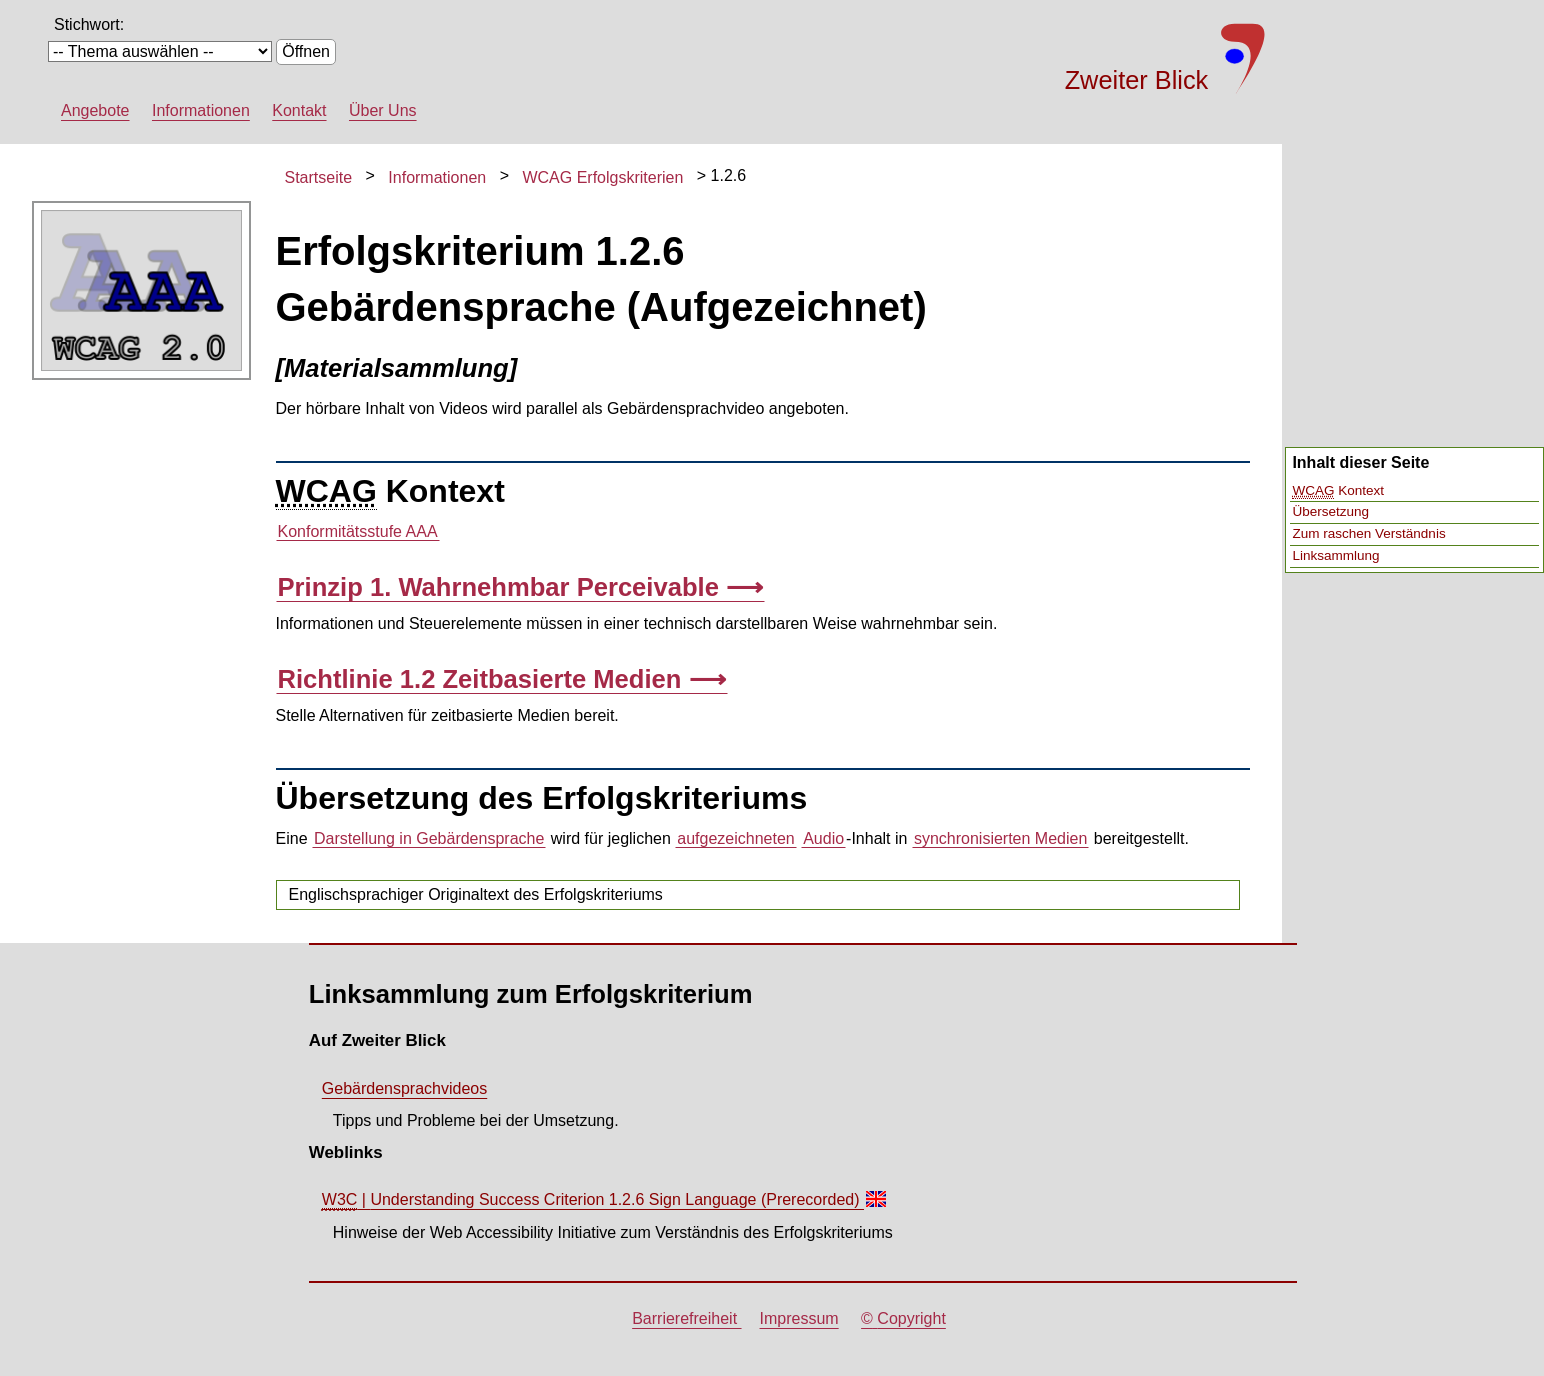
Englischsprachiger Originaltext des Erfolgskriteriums (476, 894)
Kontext (1338, 491)
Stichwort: (89, 24)
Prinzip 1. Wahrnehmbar (502, 587)
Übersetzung (1330, 511)
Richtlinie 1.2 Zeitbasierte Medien (480, 679)
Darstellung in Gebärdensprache (429, 838)
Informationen (201, 110)
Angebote (95, 110)
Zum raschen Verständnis (1368, 533)
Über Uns (383, 110)
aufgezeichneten (735, 838)
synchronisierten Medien (1000, 838)
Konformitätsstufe (358, 532)
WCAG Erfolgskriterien (602, 177)
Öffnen (306, 51)
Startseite (319, 177)
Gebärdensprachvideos (404, 1088)
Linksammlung (1335, 555)
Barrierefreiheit (686, 1318)
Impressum (799, 1318)
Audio (823, 838)
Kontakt (299, 110)
